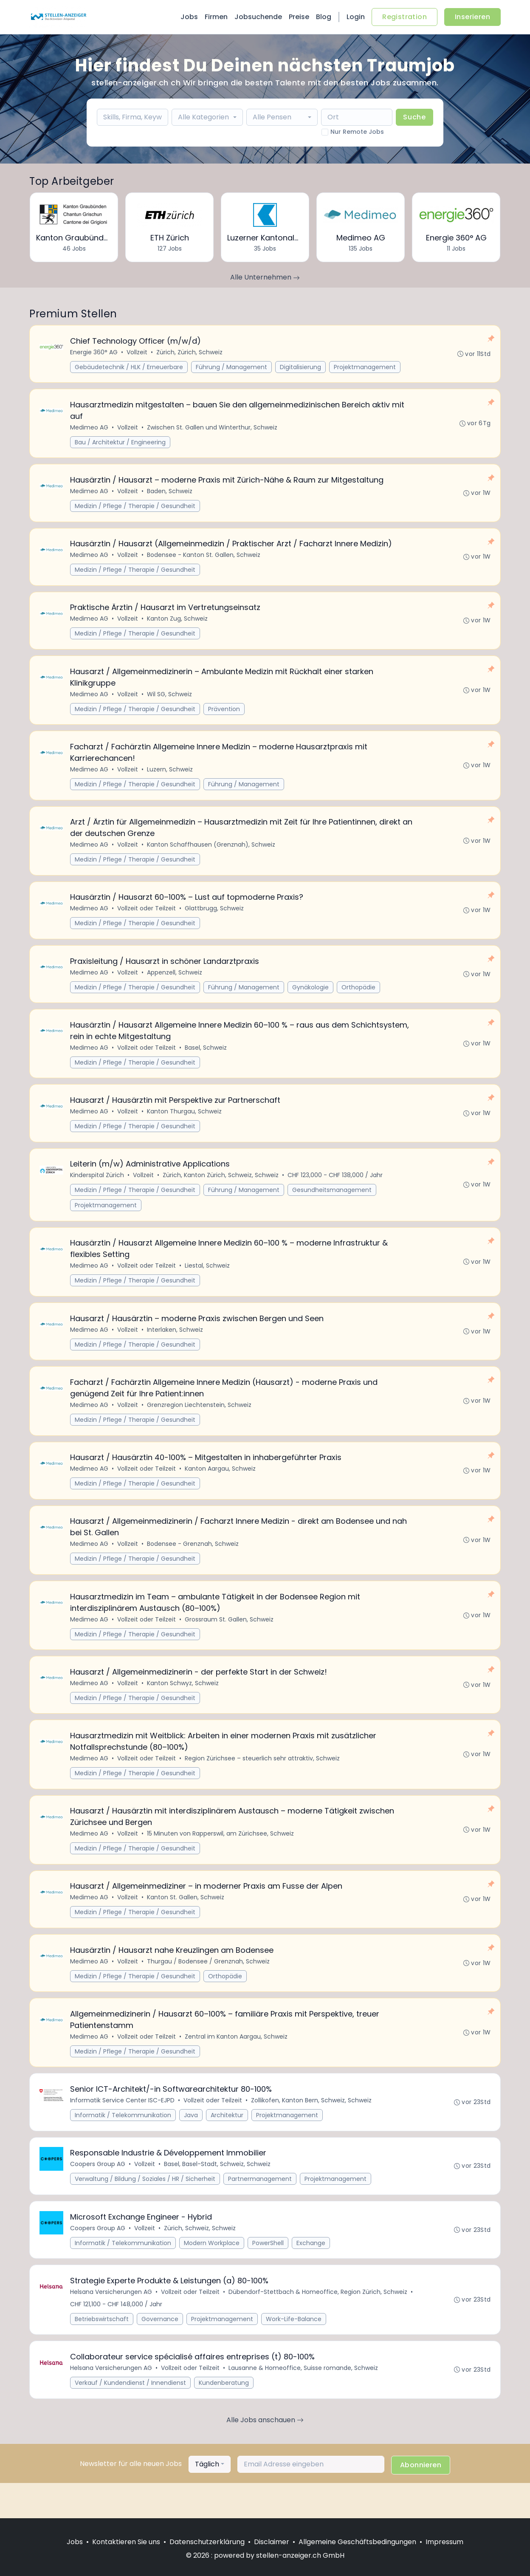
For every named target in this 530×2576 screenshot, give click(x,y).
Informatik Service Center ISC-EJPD (122, 2130)
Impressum (444, 2542)
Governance (160, 2352)
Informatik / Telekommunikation (123, 2145)
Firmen (216, 17)
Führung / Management (232, 367)
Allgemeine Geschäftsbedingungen (357, 2542)
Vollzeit (137, 352)
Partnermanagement (260, 2210)
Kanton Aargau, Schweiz (220, 1488)
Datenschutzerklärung (207, 2542)
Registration (404, 17)
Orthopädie (359, 998)
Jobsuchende (258, 17)
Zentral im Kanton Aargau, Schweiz (236, 2065)
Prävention (224, 715)
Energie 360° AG (94, 352)
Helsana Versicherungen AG (111, 2325)
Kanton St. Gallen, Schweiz (186, 1924)
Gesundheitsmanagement (332, 1204)
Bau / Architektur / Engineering (120, 444)
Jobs (189, 17)
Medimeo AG (89, 429)
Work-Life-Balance (294, 2352)
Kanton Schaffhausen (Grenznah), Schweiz (211, 853)
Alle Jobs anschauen (265, 2455)
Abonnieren (420, 2500)
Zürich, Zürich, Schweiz (190, 352)
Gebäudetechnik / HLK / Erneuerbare (129, 367)
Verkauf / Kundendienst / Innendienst (130, 2417)
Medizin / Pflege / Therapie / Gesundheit (135, 509)
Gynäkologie (311, 998)
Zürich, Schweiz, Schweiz (200, 2260)
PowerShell (268, 2275)
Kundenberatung (224, 2417)
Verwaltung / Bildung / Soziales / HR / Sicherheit (145, 2210)
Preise (299, 17)
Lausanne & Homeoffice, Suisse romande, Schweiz (303, 2402)
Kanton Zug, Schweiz (177, 624)
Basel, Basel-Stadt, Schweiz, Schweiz (217, 2195)
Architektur (227, 2145)
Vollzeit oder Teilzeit (147, 918)
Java (191, 2145)
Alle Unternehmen (265, 277)
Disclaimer (271, 2542)
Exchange (311, 2275)
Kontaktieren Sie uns (126, 2542)
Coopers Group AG (98, 2195)
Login (356, 17)
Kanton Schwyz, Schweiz (183, 1706)
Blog (323, 17)
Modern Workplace (212, 2275)
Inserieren (472, 17)
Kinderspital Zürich (97, 1190)
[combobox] (207, 117)
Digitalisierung (300, 367)
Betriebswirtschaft (102, 2352)
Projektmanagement (365, 367)
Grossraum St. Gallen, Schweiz (229, 1641)
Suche (414, 117)
